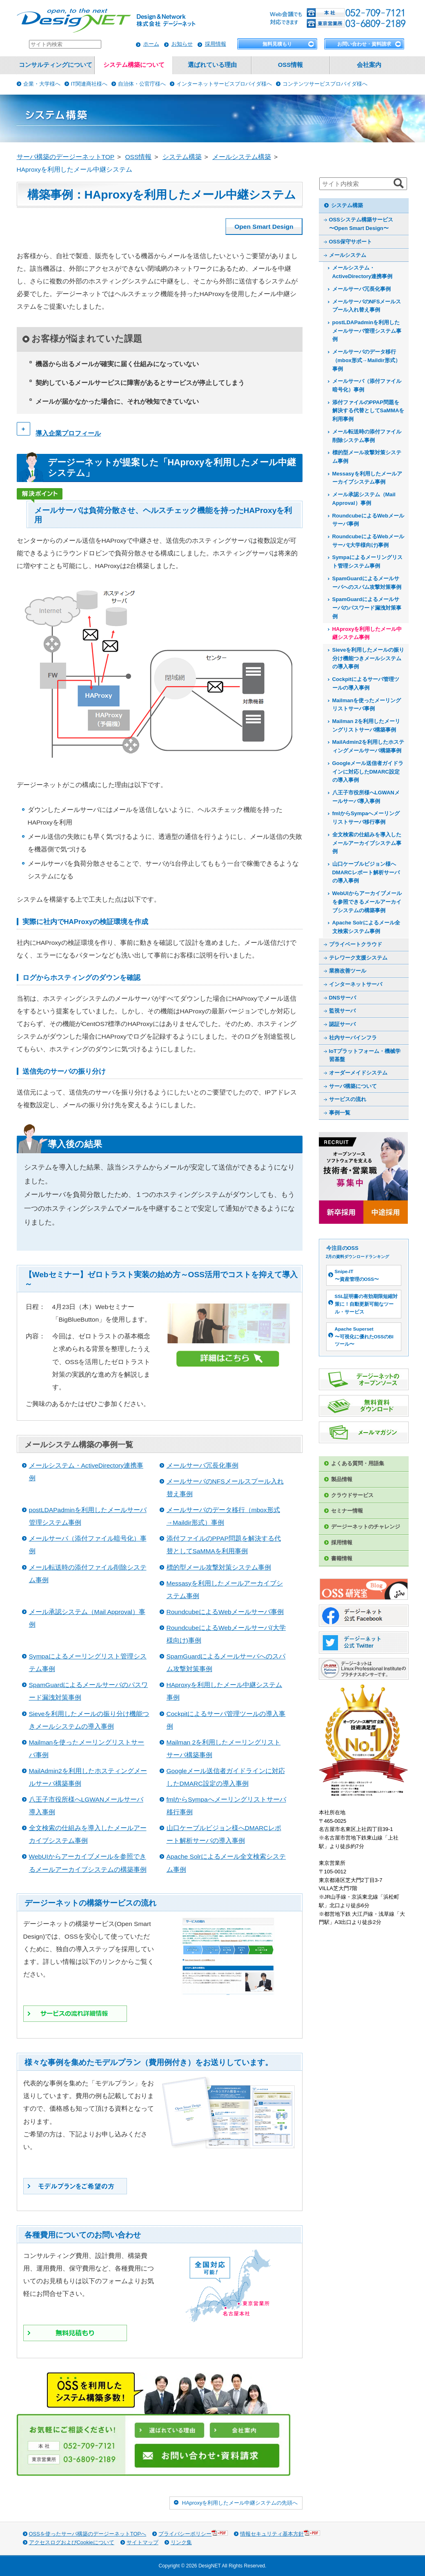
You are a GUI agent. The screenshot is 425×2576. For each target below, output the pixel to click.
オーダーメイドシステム (358, 1073)
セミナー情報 (347, 1511)
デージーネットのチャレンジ (365, 1526)
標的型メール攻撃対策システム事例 (219, 1567)
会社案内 (369, 65)
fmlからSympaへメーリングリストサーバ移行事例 (366, 817)
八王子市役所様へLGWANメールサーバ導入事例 (366, 796)
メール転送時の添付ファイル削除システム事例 (366, 436)
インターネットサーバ (355, 984)
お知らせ (182, 44)
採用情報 (215, 44)
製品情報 (341, 1479)
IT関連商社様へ (89, 84)
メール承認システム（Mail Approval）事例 (364, 498)
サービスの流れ (347, 1099)
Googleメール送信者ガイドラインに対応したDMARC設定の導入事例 (368, 771)
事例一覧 (339, 1113)
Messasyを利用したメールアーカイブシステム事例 (367, 478)
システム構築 (347, 205)
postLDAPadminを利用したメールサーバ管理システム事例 (366, 330)
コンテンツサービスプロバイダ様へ (325, 84)
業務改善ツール (347, 971)
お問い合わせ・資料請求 (364, 44)
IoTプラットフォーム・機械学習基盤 (365, 1055)
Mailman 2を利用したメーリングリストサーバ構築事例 (366, 725)
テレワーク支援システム (358, 958)
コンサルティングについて (55, 65)
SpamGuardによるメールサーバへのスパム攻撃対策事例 (366, 582)
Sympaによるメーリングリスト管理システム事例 (367, 561)
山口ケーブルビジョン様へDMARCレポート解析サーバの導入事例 (366, 872)
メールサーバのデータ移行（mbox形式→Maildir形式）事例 (366, 360)
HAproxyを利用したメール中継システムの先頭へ (240, 2503)
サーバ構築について (353, 1086)
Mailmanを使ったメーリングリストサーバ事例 (366, 704)
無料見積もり (277, 44)
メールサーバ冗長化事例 (202, 1465)
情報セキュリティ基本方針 (280, 2533)
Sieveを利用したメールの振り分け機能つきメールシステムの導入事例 (368, 658)
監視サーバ (342, 1011)
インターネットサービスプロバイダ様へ (224, 84)
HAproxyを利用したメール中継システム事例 (367, 633)
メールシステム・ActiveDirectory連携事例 (362, 272)
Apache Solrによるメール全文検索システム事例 (366, 927)
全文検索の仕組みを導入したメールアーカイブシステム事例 (366, 842)
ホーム (151, 44)
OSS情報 (290, 65)
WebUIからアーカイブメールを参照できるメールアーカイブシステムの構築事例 (367, 901)
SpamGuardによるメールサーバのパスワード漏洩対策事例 (366, 607)
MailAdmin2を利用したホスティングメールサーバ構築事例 (368, 746)
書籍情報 (341, 1558)
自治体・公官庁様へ (142, 84)
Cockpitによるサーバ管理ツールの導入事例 (366, 683)
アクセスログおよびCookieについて (71, 2542)
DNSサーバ (342, 998)
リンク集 (181, 2542)
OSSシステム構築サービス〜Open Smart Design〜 (361, 224)
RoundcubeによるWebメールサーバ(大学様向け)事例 (368, 540)
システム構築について (134, 65)
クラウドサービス (352, 1495)
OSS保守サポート (350, 242)
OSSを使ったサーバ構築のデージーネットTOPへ (88, 2534)
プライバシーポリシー (193, 2533)
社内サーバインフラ (353, 1038)
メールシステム (347, 255)
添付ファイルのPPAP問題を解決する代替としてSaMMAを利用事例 (368, 410)
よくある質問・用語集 (357, 1463)
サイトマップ (142, 2542)
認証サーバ (342, 1024)
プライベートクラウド (355, 944)
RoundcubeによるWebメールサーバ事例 (225, 1611)
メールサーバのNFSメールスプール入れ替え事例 (366, 306)
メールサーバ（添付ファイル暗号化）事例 (366, 385)
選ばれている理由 (212, 65)
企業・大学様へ (41, 84)
